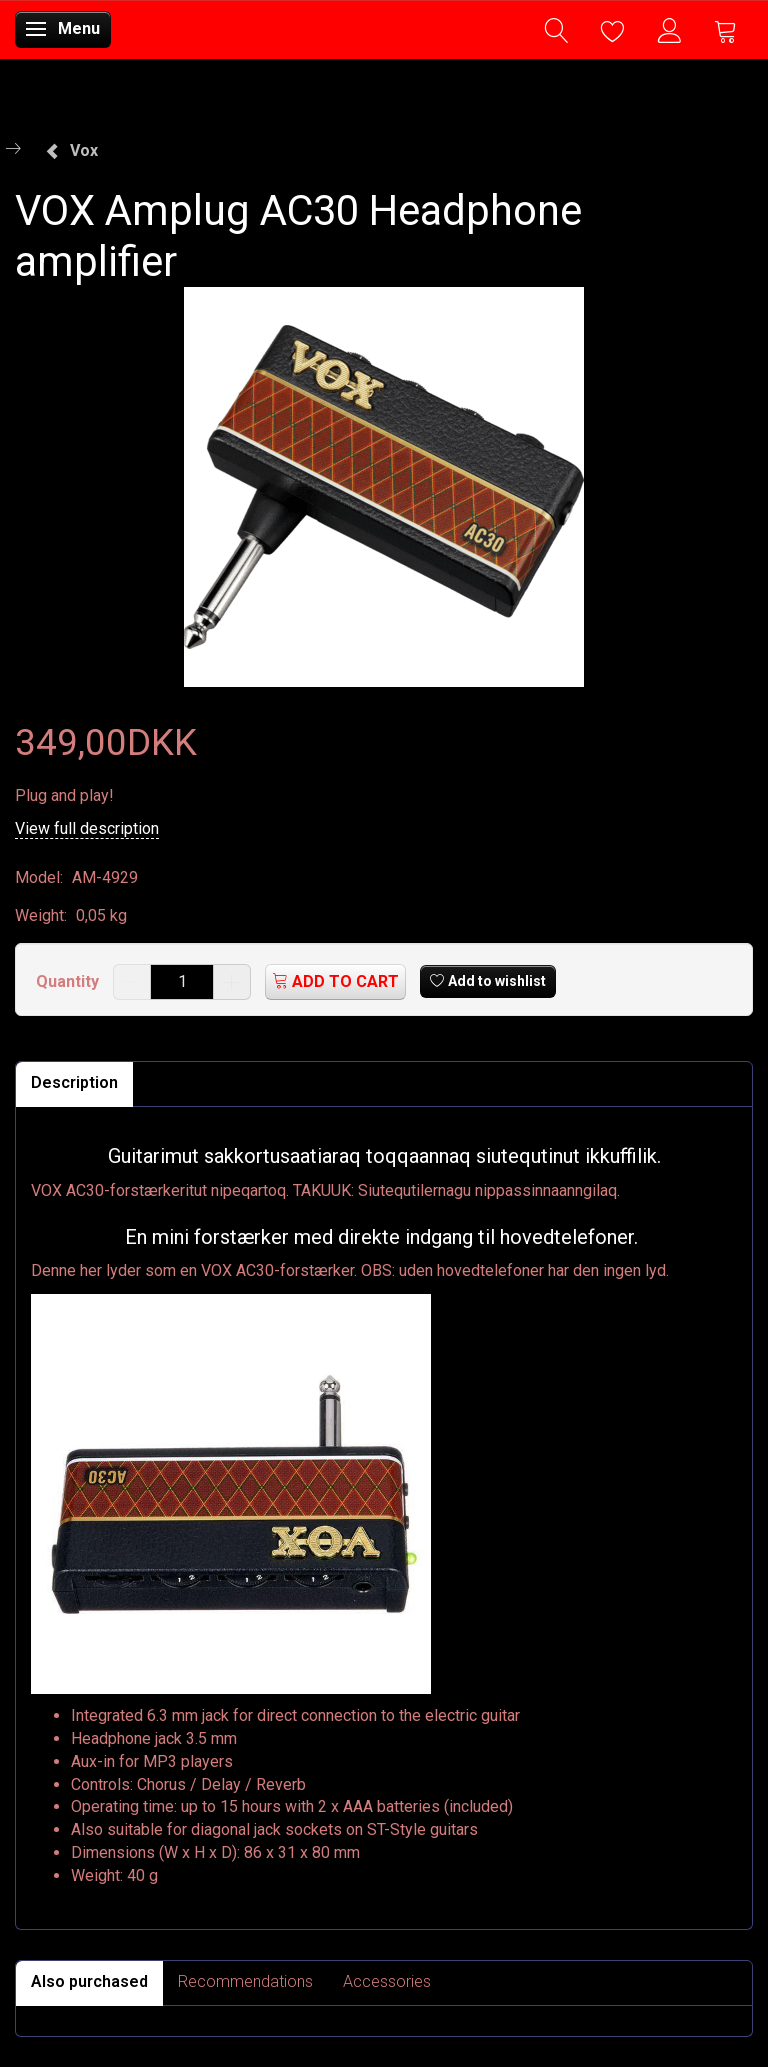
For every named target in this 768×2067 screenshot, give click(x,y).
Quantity (69, 981)
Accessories (387, 1981)
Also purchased (89, 1981)
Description (74, 1082)
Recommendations (245, 1981)
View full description (87, 828)
